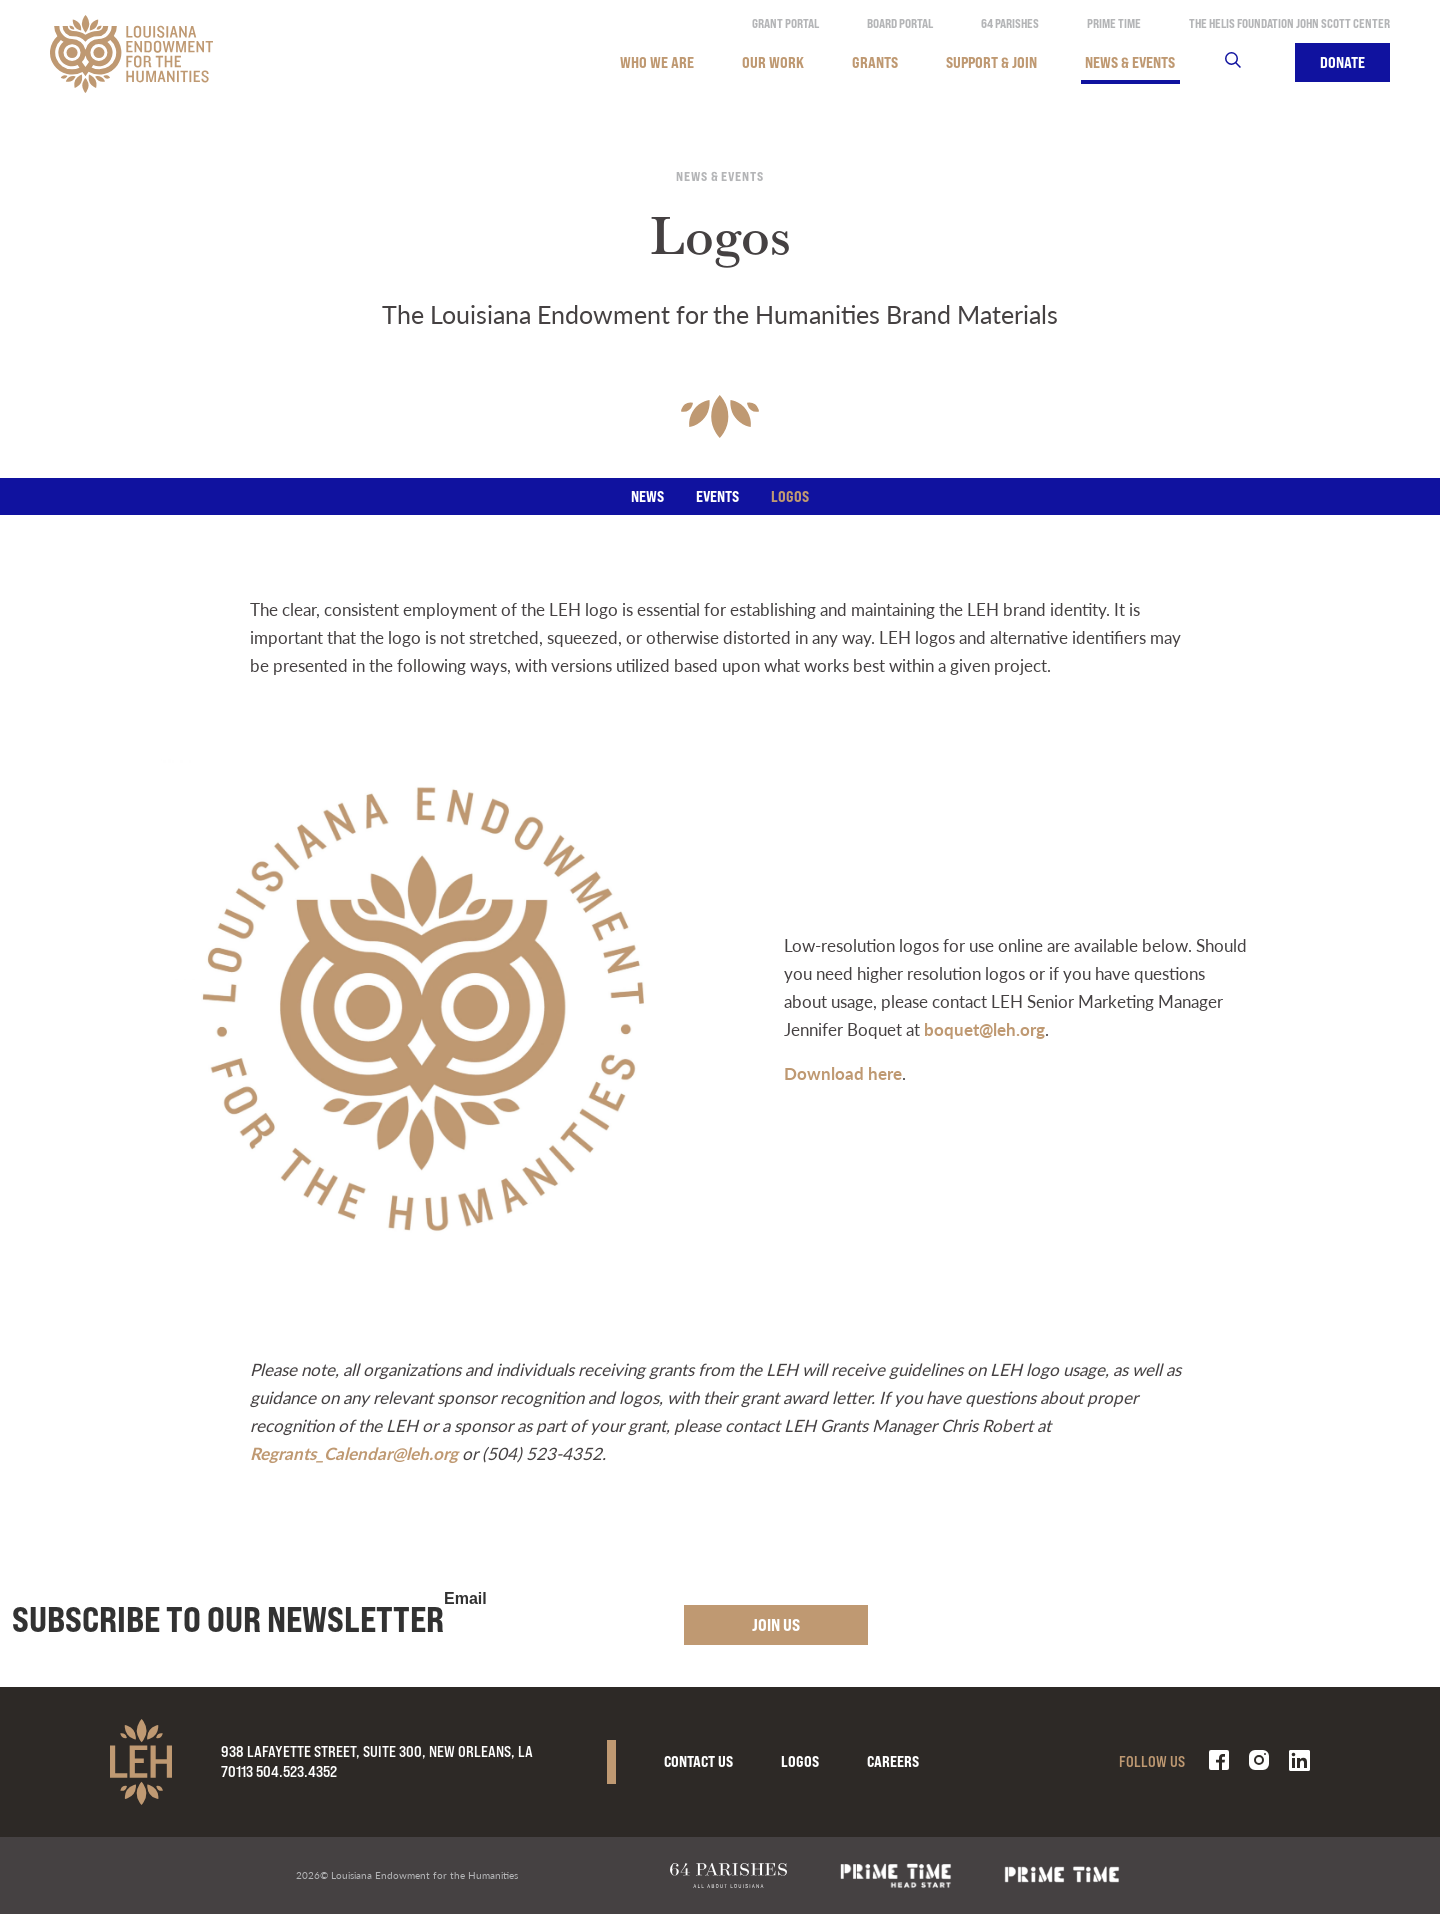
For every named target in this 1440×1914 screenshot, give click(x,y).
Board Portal (900, 23)
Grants (875, 62)
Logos (790, 496)
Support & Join (991, 62)
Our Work (773, 62)
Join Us (776, 1624)
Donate (1342, 62)
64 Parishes (1010, 23)
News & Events (1130, 62)
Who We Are (657, 62)
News (647, 496)
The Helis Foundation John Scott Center (1289, 23)
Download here (843, 1073)
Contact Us (698, 1761)
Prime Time (1114, 23)
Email (465, 1599)
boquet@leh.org (984, 1029)
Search (1245, 62)
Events (717, 496)
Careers (893, 1761)
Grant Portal (785, 23)
